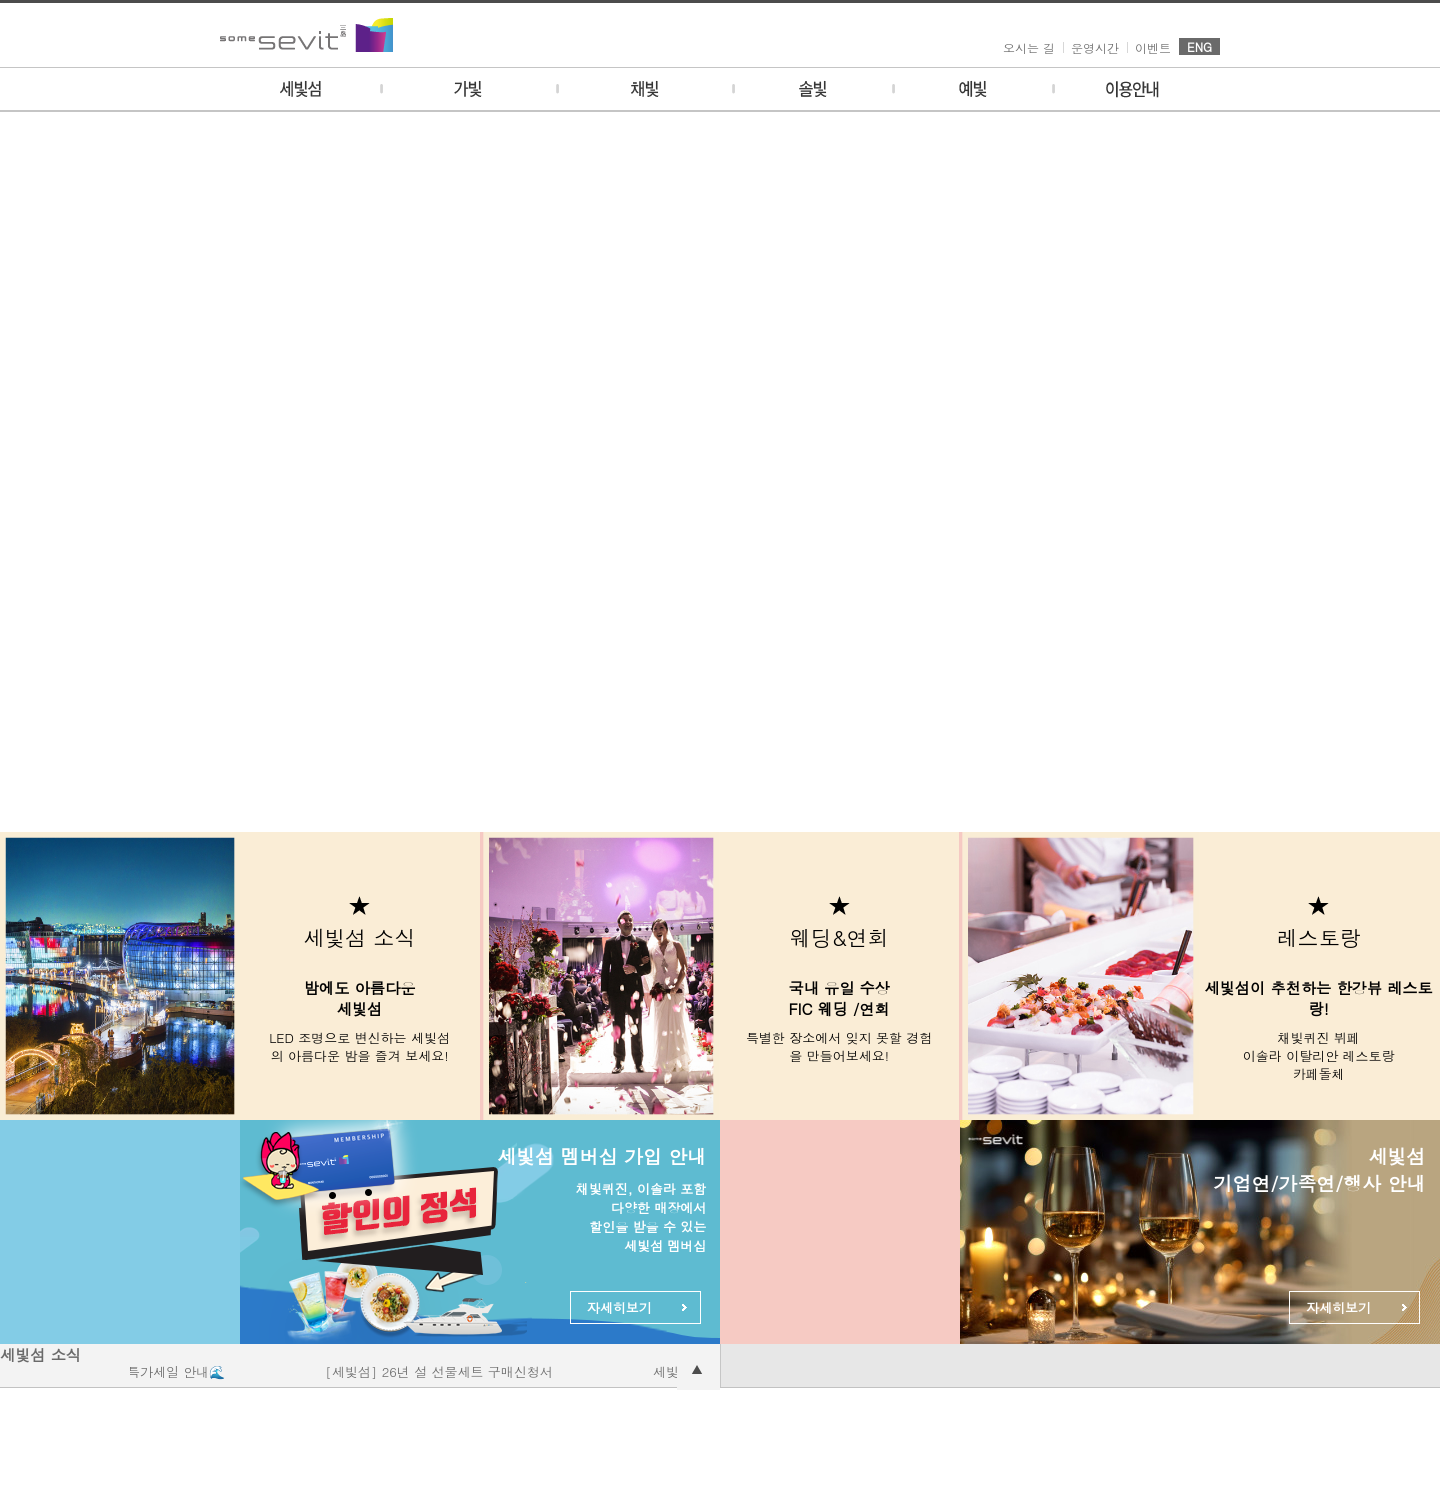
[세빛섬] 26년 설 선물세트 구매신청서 (448, 1371)
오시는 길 (1029, 47)
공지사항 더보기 (698, 1368)
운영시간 (1095, 47)
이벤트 (1153, 47)
